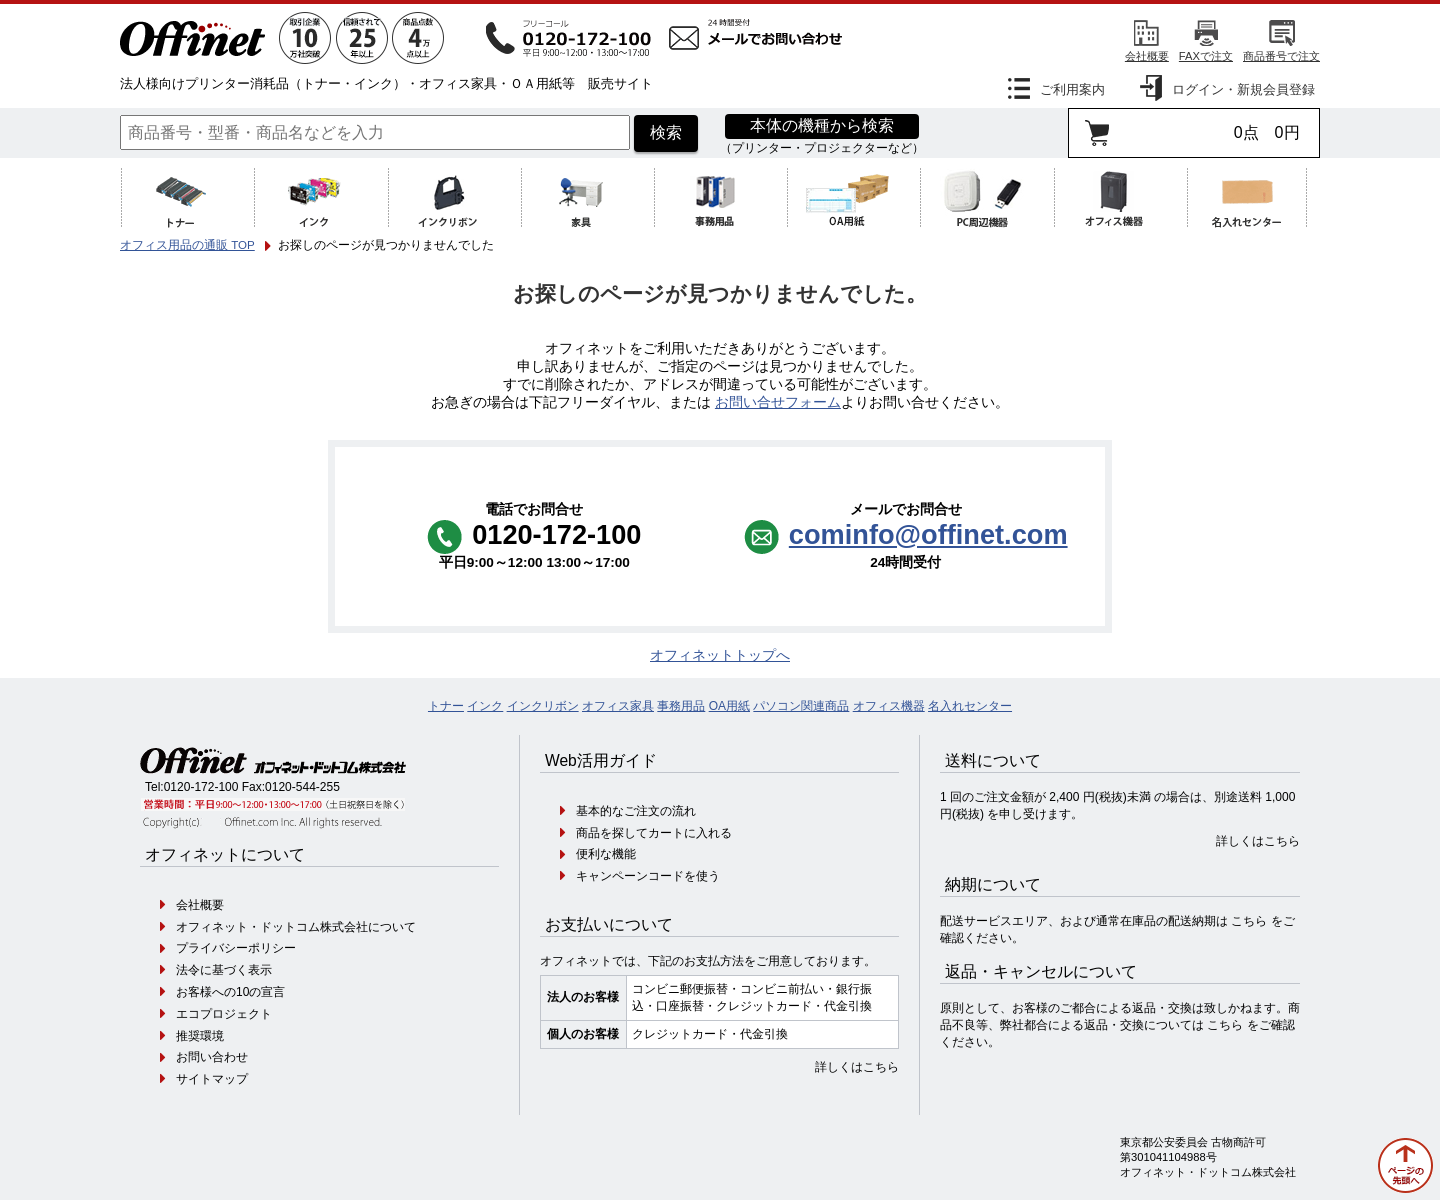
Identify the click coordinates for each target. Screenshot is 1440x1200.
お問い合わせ (212, 1057)
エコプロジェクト (224, 1014)
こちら (1249, 921)
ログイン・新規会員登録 (1243, 89)
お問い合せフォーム (778, 402)
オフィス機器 (889, 706)
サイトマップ (212, 1079)
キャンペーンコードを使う (648, 876)
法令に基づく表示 (224, 970)
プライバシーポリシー (236, 948)
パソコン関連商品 (801, 706)
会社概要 (1147, 56)
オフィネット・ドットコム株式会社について (296, 927)
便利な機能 (606, 854)
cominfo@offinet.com (928, 534)
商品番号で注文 (1281, 56)
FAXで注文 (1206, 56)
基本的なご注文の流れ (636, 811)
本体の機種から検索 (822, 125)
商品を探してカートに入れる (654, 833)
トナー (446, 706)
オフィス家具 (618, 706)
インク (485, 706)
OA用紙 (729, 706)
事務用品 (681, 706)
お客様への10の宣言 (230, 992)
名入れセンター (970, 706)
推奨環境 (200, 1036)
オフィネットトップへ (720, 655)
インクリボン (543, 706)
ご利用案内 (1072, 89)
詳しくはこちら (857, 1067)
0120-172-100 (201, 787)
